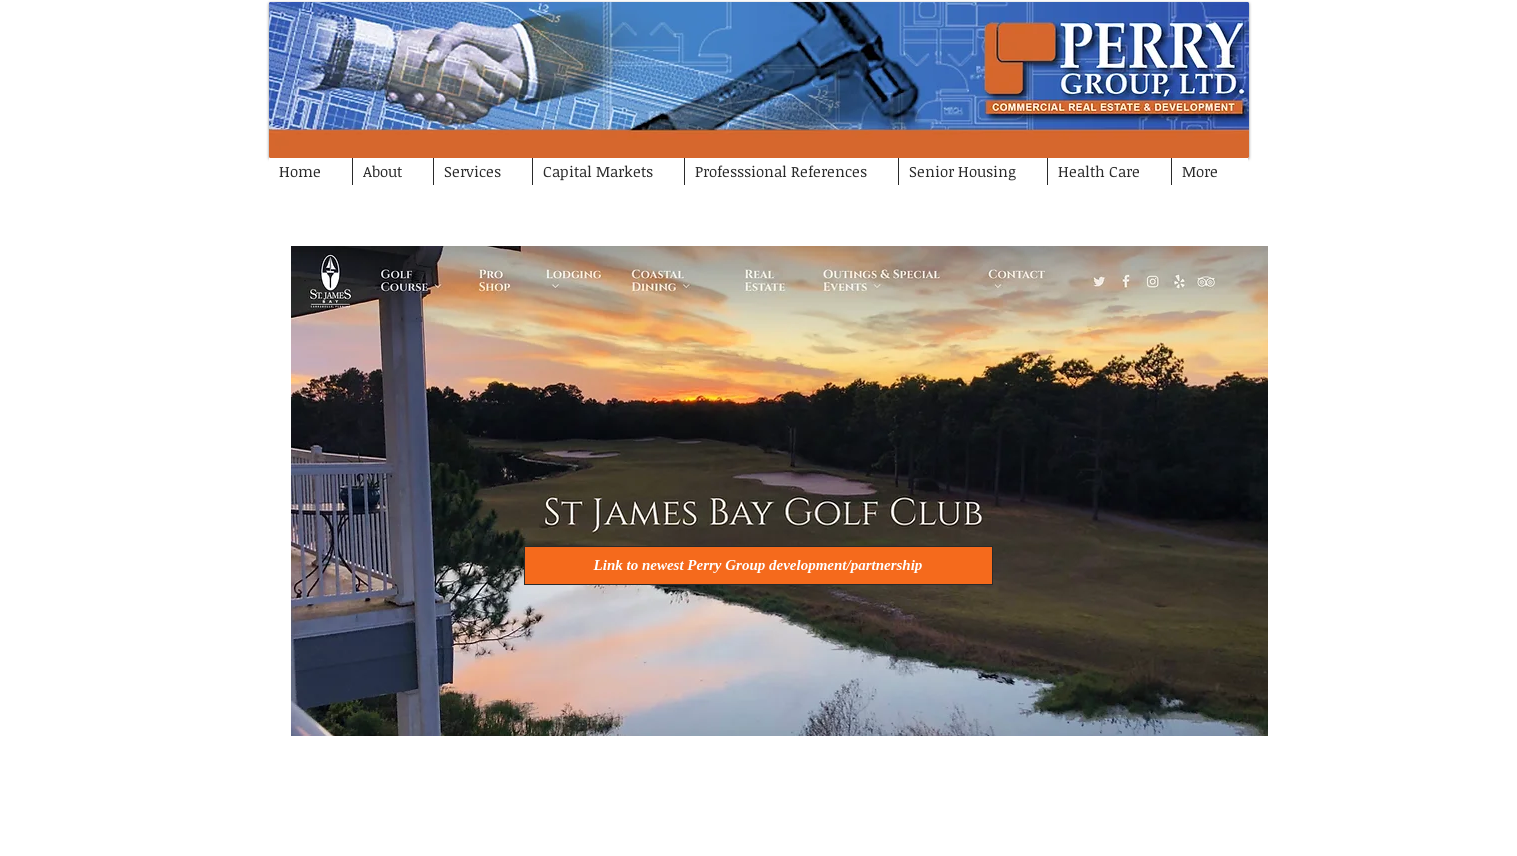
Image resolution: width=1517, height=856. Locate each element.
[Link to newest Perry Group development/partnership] (758, 565)
